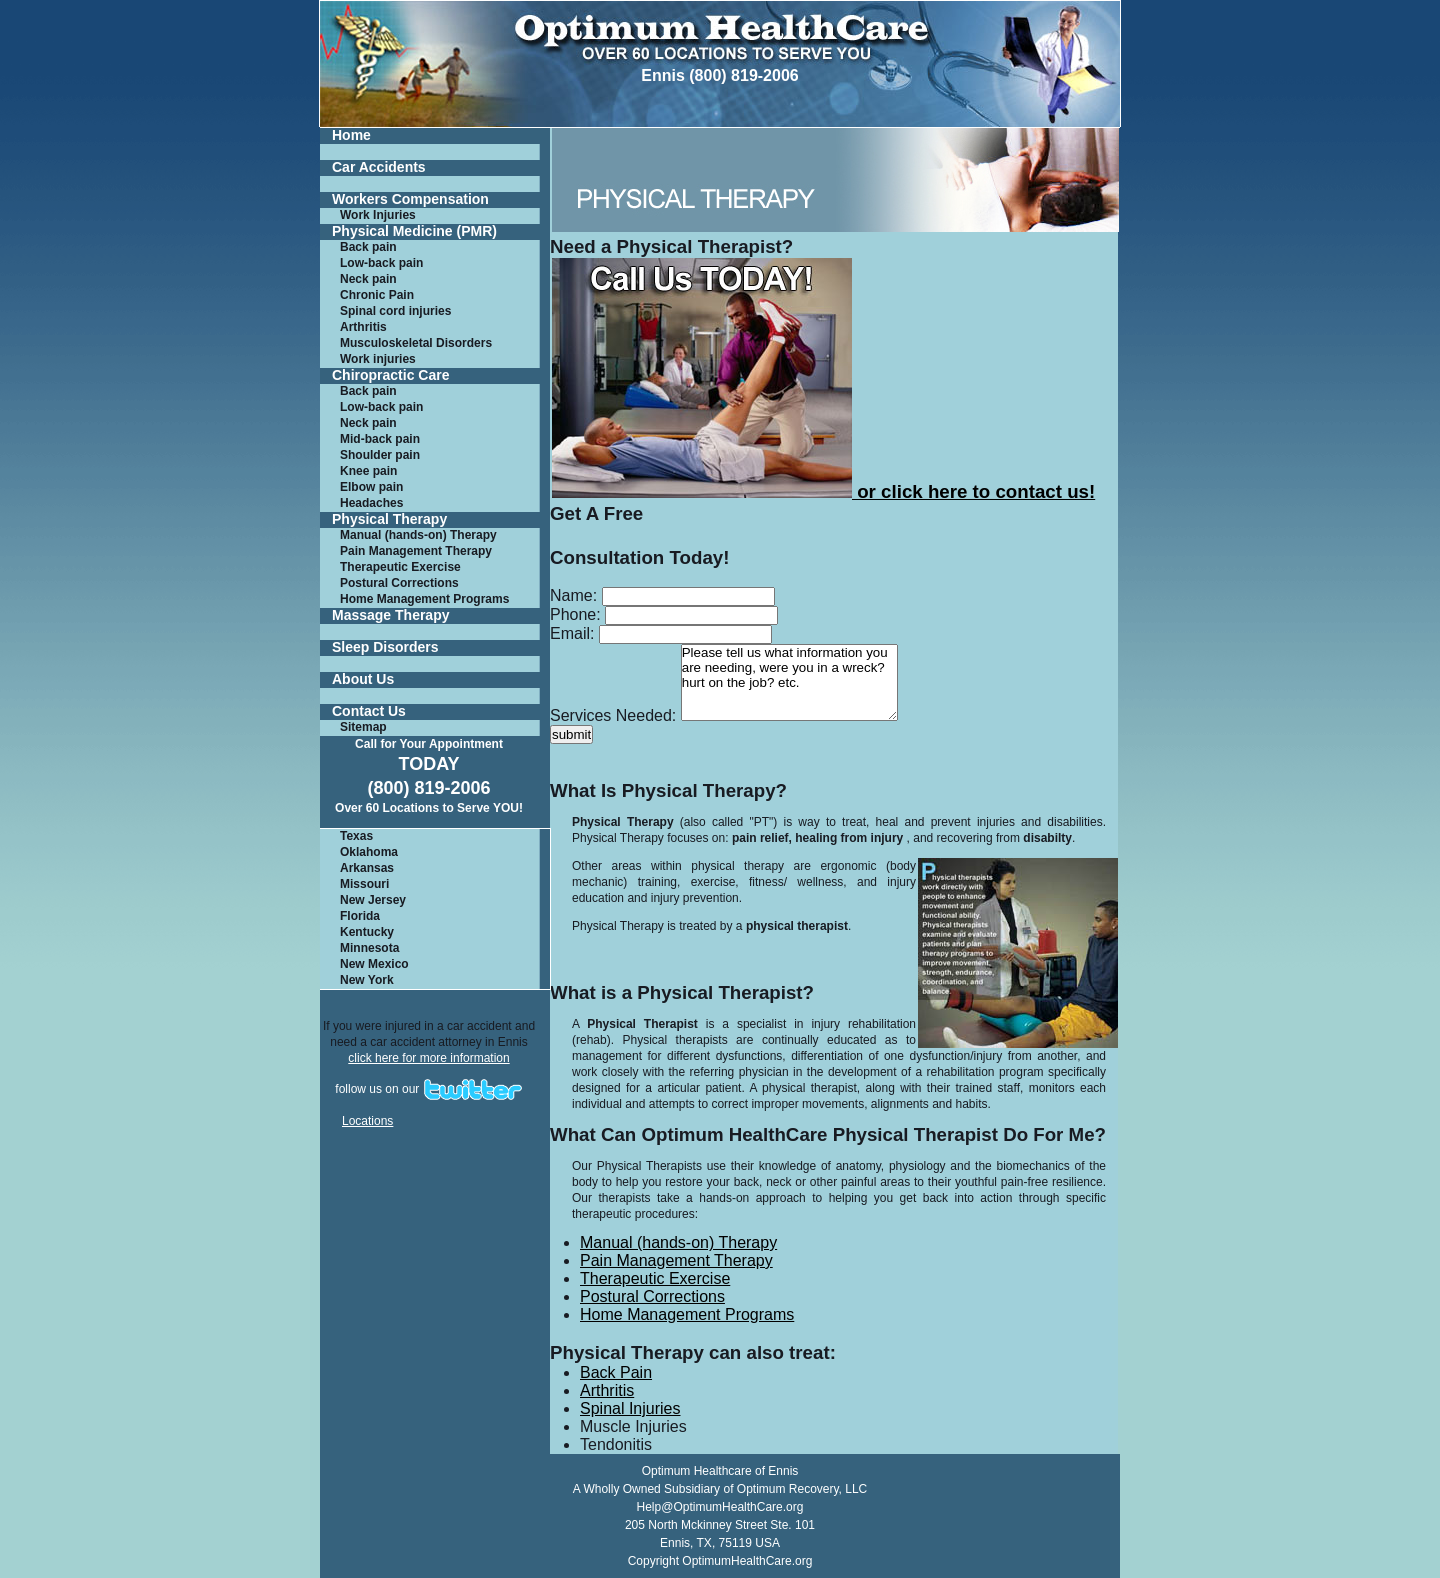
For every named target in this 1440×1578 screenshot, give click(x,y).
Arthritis (363, 327)
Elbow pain (371, 487)
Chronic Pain (377, 295)
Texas (356, 836)
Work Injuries (378, 215)
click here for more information (428, 1058)
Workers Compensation (410, 199)
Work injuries (378, 359)
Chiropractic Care (390, 375)
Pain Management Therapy (416, 551)
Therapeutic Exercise (400, 567)
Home (351, 135)
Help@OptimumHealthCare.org (720, 1507)
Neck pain (368, 279)
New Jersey (373, 900)
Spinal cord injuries (395, 311)
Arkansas (367, 868)
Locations (367, 1121)
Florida (360, 916)
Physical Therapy (389, 519)
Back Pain (616, 1372)
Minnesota (369, 948)
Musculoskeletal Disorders (416, 343)
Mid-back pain (380, 439)
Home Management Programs (424, 599)
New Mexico (374, 964)
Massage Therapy (391, 615)
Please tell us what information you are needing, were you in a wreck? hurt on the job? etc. (789, 682)
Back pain (368, 247)
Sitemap (363, 727)
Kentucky (367, 932)
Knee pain (368, 471)
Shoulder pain (380, 455)
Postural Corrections (399, 583)
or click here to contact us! (823, 491)
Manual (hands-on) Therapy (418, 535)
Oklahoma (369, 852)
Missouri (364, 884)
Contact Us (369, 711)
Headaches (371, 503)
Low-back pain (381, 263)
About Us (363, 679)
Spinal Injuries (630, 1408)
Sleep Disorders (385, 647)
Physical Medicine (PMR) (414, 231)
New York (367, 980)
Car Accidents (379, 167)
